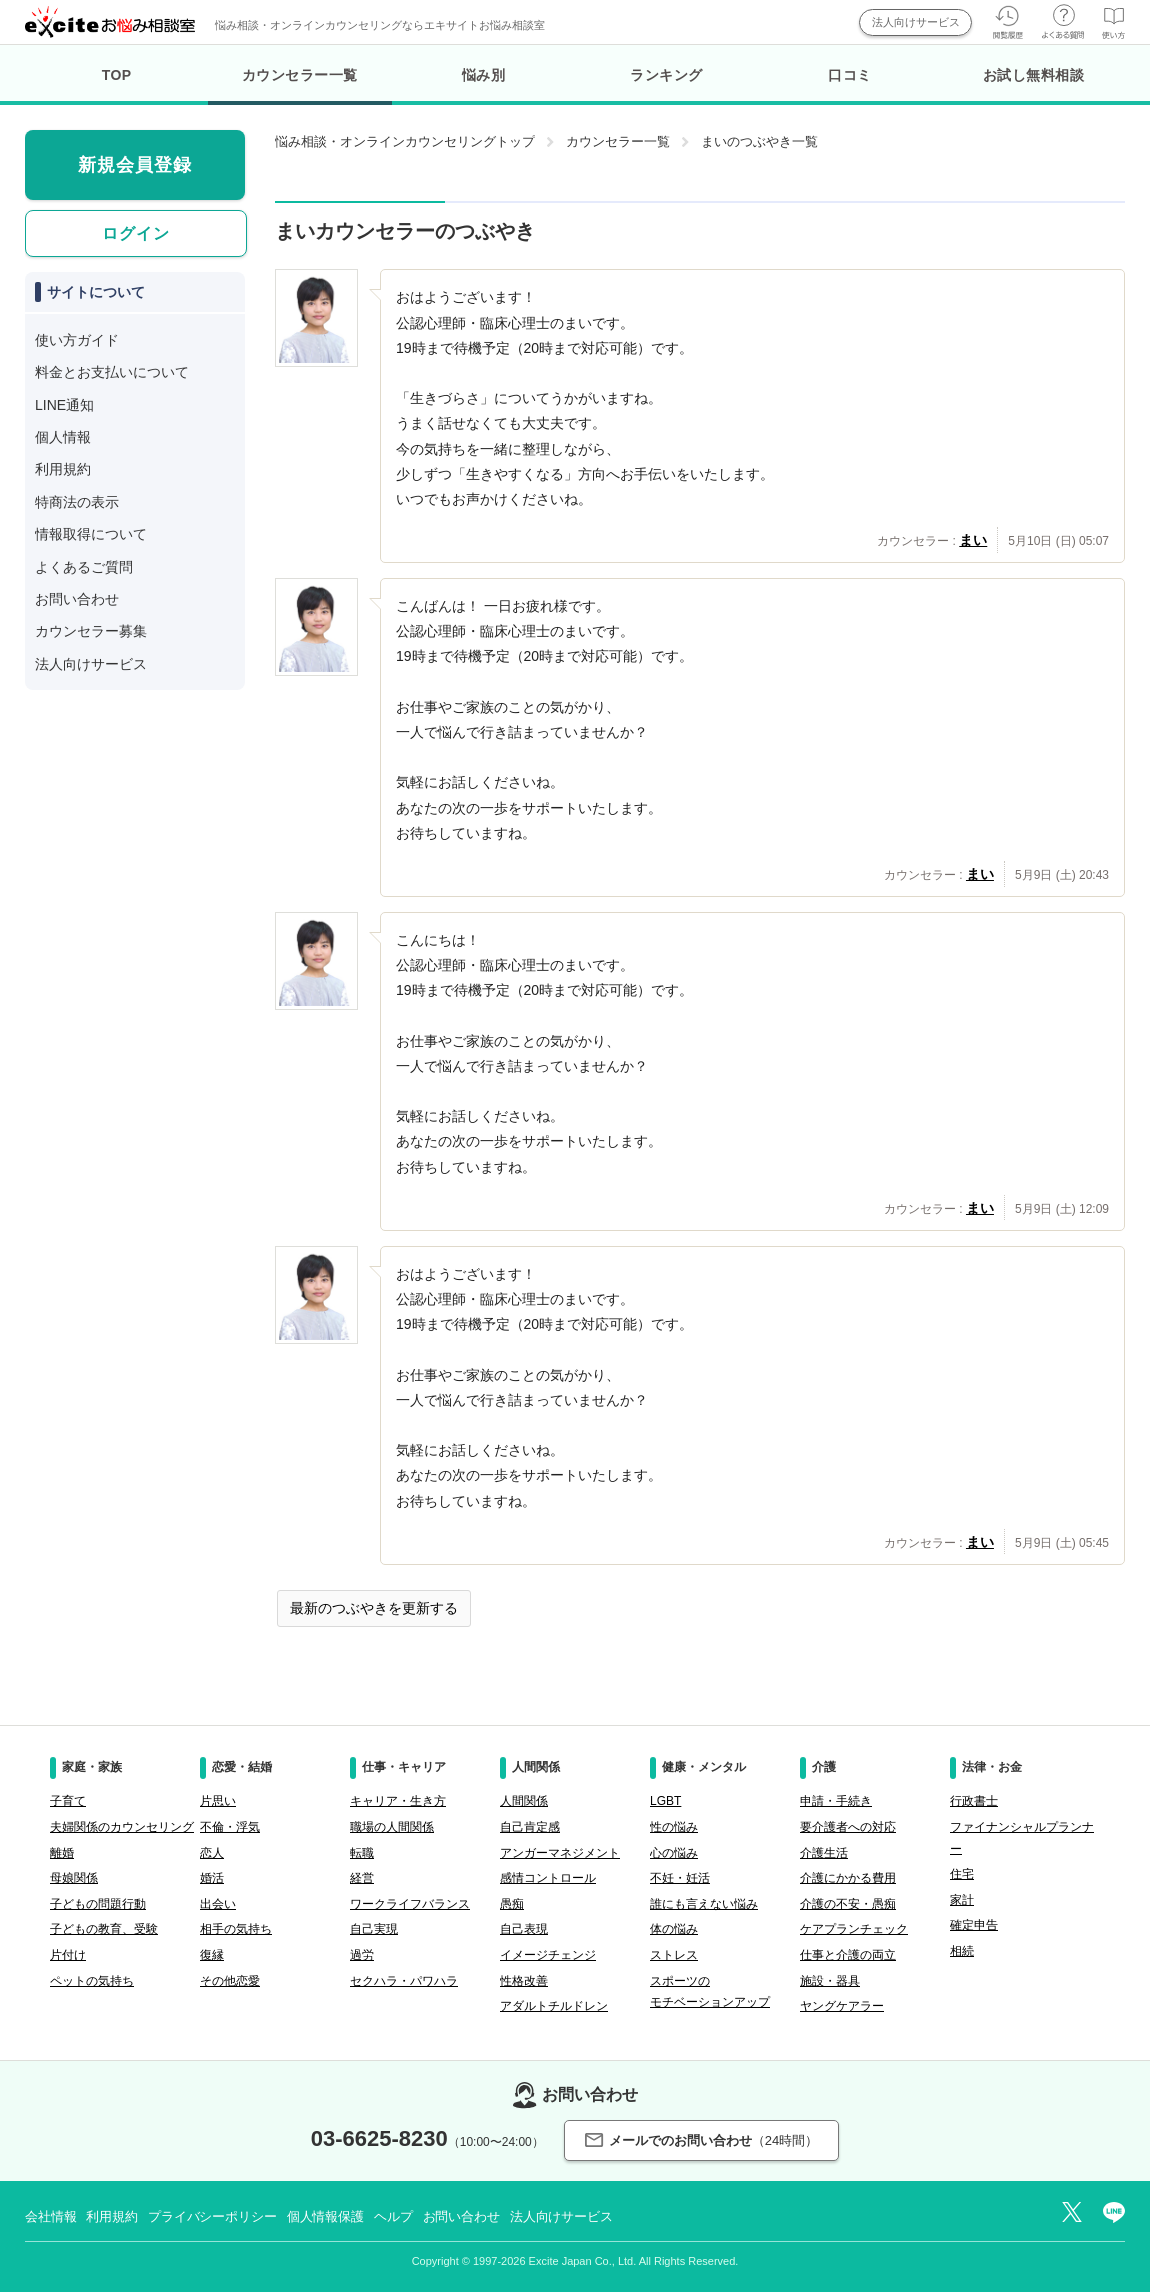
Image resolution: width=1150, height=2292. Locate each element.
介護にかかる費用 (848, 1878)
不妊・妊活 (680, 1878)
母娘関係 (74, 1878)
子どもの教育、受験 (104, 1929)
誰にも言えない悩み (704, 1904)
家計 (962, 1900)
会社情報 (50, 2216)
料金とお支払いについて (112, 372)
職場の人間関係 (392, 1827)
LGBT (665, 1801)
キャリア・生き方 (398, 1801)
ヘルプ (393, 2216)
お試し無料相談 (1034, 75)
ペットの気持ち (92, 1981)
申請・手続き (836, 1801)
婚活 (212, 1878)
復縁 (212, 1955)
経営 (362, 1878)
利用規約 (63, 469)
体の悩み (674, 1929)
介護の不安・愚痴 (848, 1904)
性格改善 (524, 1981)
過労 (362, 1955)
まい (973, 540)
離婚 (62, 1853)
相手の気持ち (236, 1929)
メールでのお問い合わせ (701, 2140)
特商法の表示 (77, 502)
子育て (68, 1801)
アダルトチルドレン (554, 2006)
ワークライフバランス (410, 1904)
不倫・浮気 (230, 1827)
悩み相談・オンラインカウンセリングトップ (405, 141)
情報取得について (91, 534)
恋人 (212, 1853)
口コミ (850, 75)
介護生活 (824, 1853)
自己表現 (524, 1929)
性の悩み (674, 1827)
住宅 (962, 1874)
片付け (68, 1955)
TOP (117, 75)
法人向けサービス (916, 22)
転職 (362, 1853)
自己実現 (374, 1929)
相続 (962, 1951)
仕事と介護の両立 (848, 1955)
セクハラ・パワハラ (404, 1981)
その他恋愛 (230, 1981)
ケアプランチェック (854, 1929)
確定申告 (974, 1925)
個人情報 (63, 437)
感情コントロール (548, 1878)
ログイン (136, 233)
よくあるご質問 (84, 567)
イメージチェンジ (548, 1955)
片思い (218, 1801)
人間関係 (524, 1801)
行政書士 (974, 1801)
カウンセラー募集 (91, 631)
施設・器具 (830, 1981)
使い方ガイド (77, 340)
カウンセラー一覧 (299, 86)
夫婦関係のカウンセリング (122, 1827)
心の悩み (674, 1853)
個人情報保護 (325, 2216)
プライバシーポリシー (212, 2216)
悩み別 (484, 75)
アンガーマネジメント (560, 1853)
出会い (218, 1904)
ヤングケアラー (842, 2006)
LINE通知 (64, 405)
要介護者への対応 (848, 1827)
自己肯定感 (530, 1827)
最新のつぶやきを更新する (374, 1608)
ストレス (674, 1955)
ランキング (666, 75)
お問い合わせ (77, 599)
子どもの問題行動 (98, 1904)
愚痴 (512, 1904)
